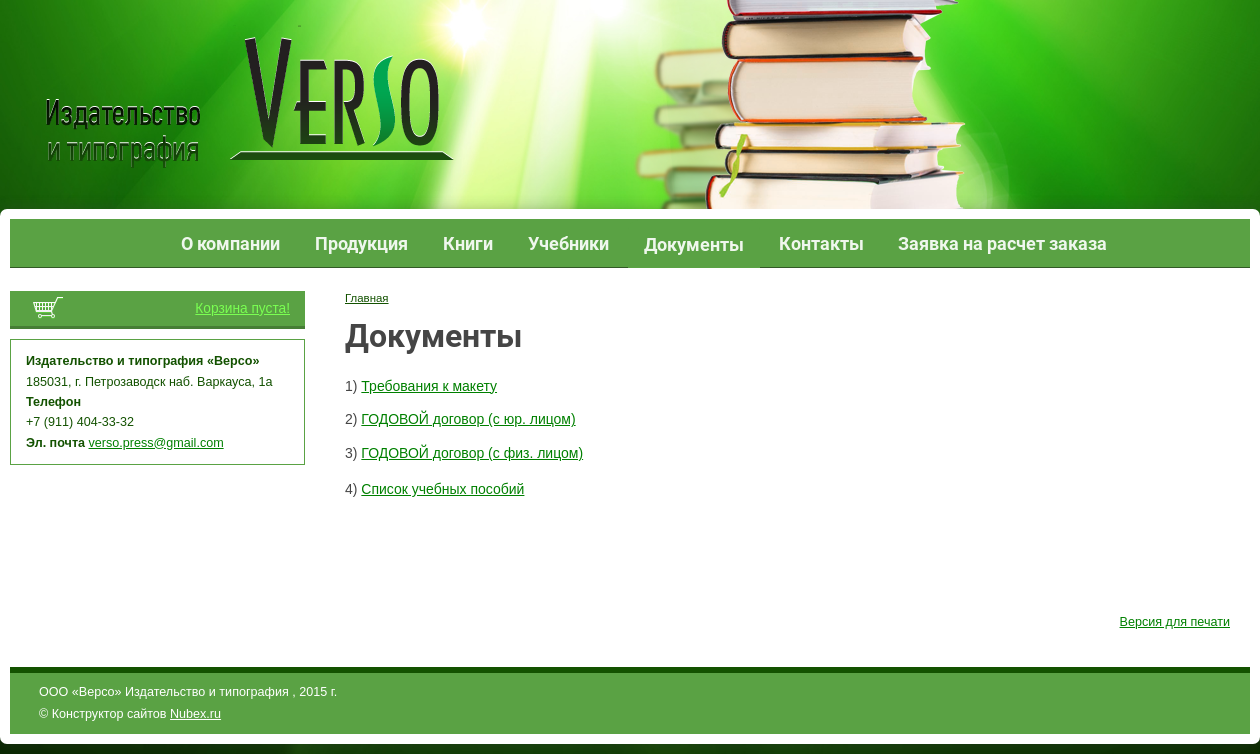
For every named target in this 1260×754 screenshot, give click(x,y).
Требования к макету (429, 386)
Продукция (361, 243)
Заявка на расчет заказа (1002, 243)
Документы (694, 244)
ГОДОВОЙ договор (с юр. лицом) (468, 419)
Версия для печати (1175, 622)
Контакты (821, 243)
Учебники (568, 243)
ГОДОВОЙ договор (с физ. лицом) (472, 453)
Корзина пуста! (242, 308)
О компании (230, 243)
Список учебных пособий (442, 489)
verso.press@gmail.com (156, 443)
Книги (468, 243)
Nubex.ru (195, 714)
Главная (367, 298)
